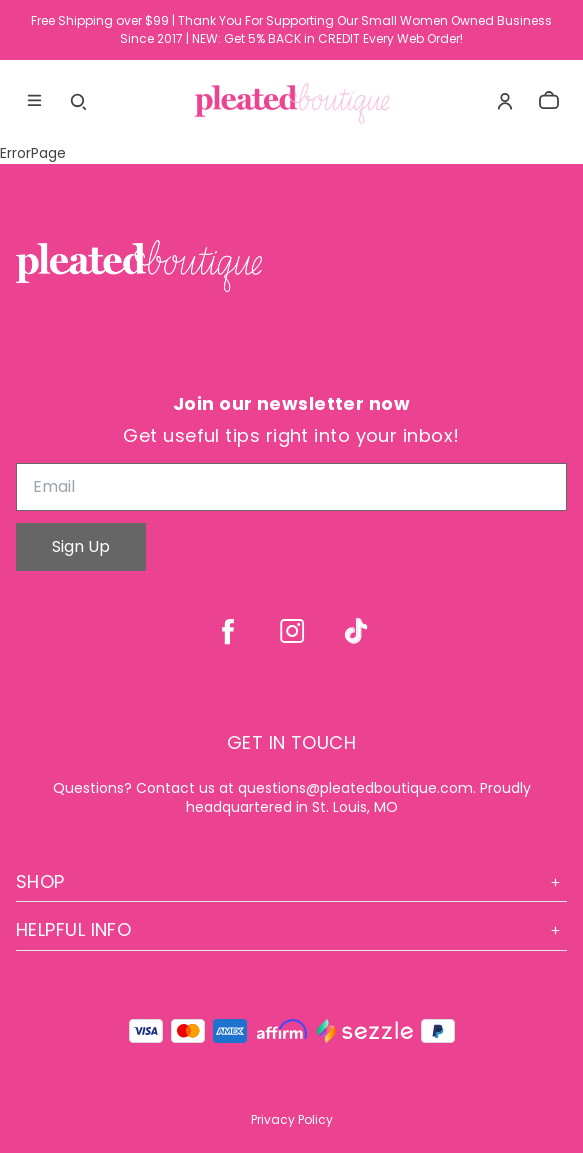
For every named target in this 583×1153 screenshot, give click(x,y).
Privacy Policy (292, 1119)
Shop (291, 881)
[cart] (549, 101)
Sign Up (81, 546)
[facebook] (228, 631)
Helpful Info (291, 929)
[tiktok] (356, 631)
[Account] (505, 101)
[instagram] (292, 631)
